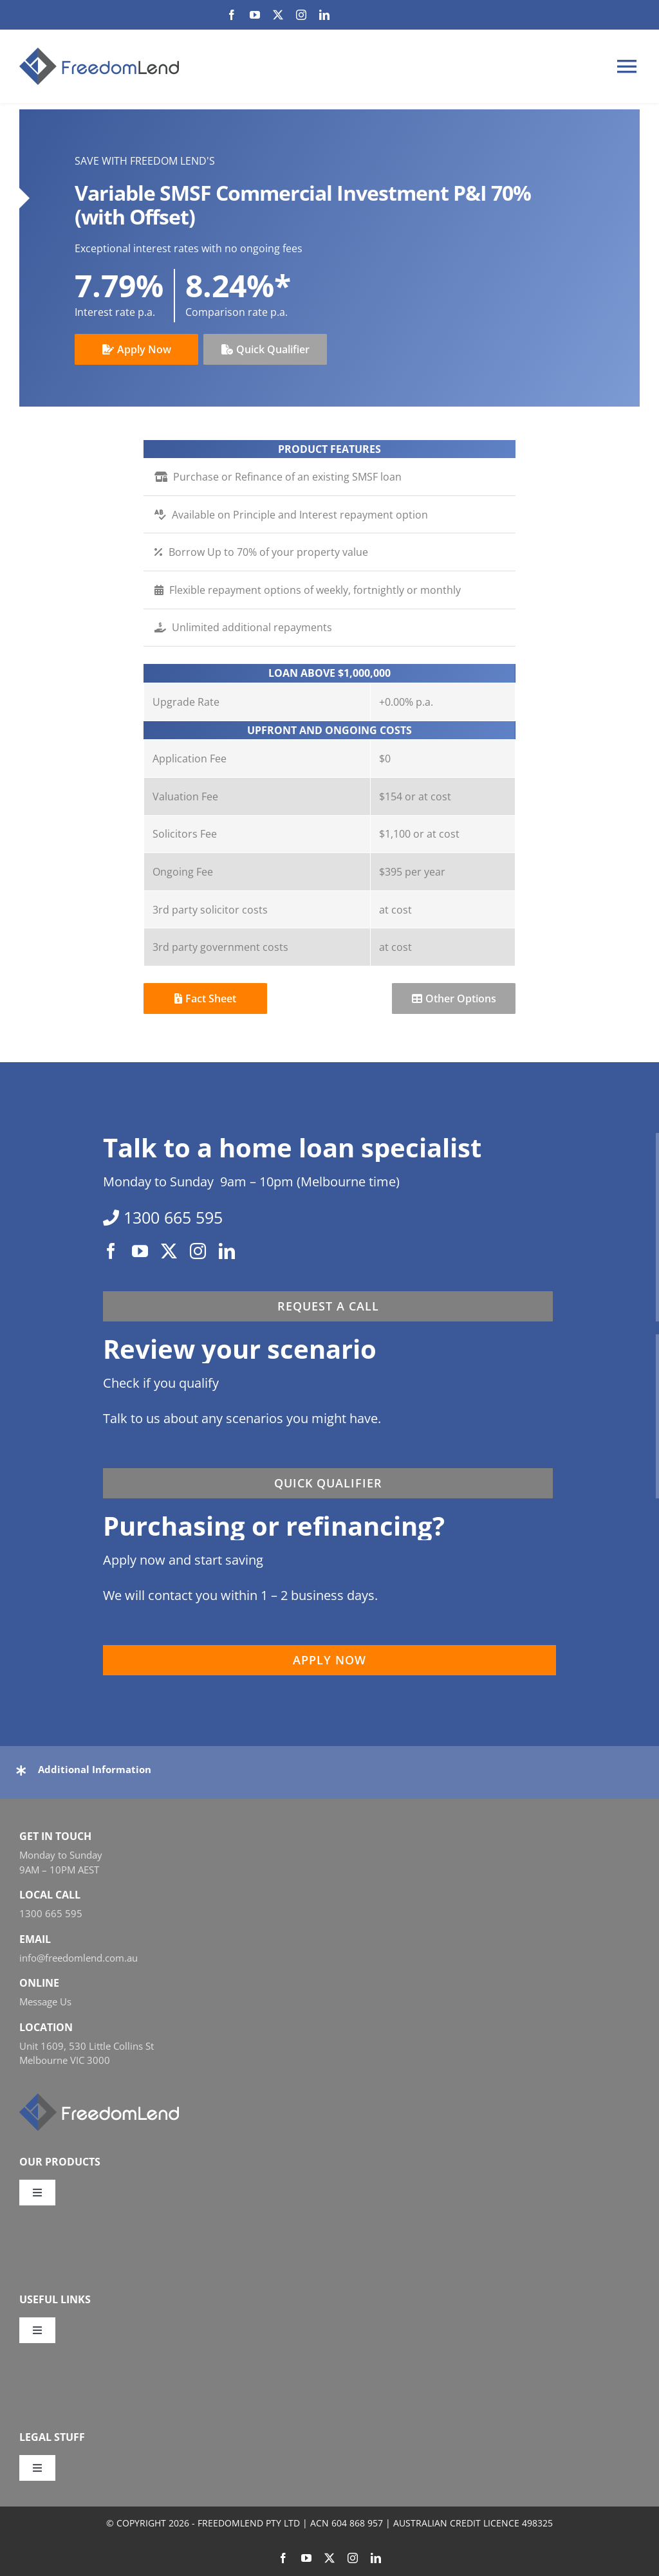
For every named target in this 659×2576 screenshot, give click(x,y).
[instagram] (301, 15)
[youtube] (255, 15)
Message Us (45, 2001)
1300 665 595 (50, 1913)
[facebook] (232, 15)
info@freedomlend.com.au (78, 1957)
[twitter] (278, 15)
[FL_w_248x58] (99, 2099)
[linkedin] (324, 15)
